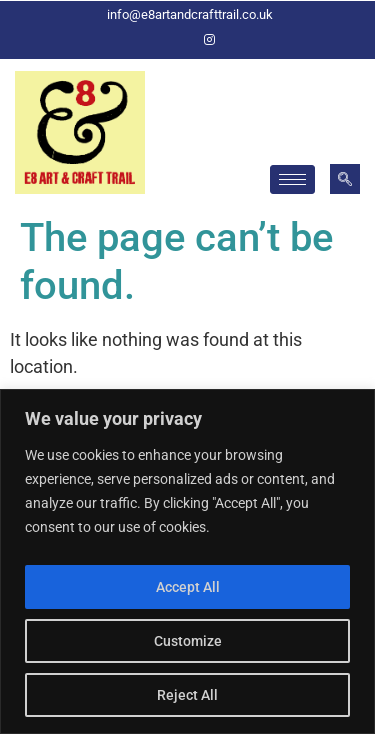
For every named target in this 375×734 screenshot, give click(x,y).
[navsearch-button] (345, 179)
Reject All (187, 695)
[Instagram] (210, 40)
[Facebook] (176, 40)
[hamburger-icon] (292, 179)
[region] (187, 561)
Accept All (188, 587)
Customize (188, 641)
